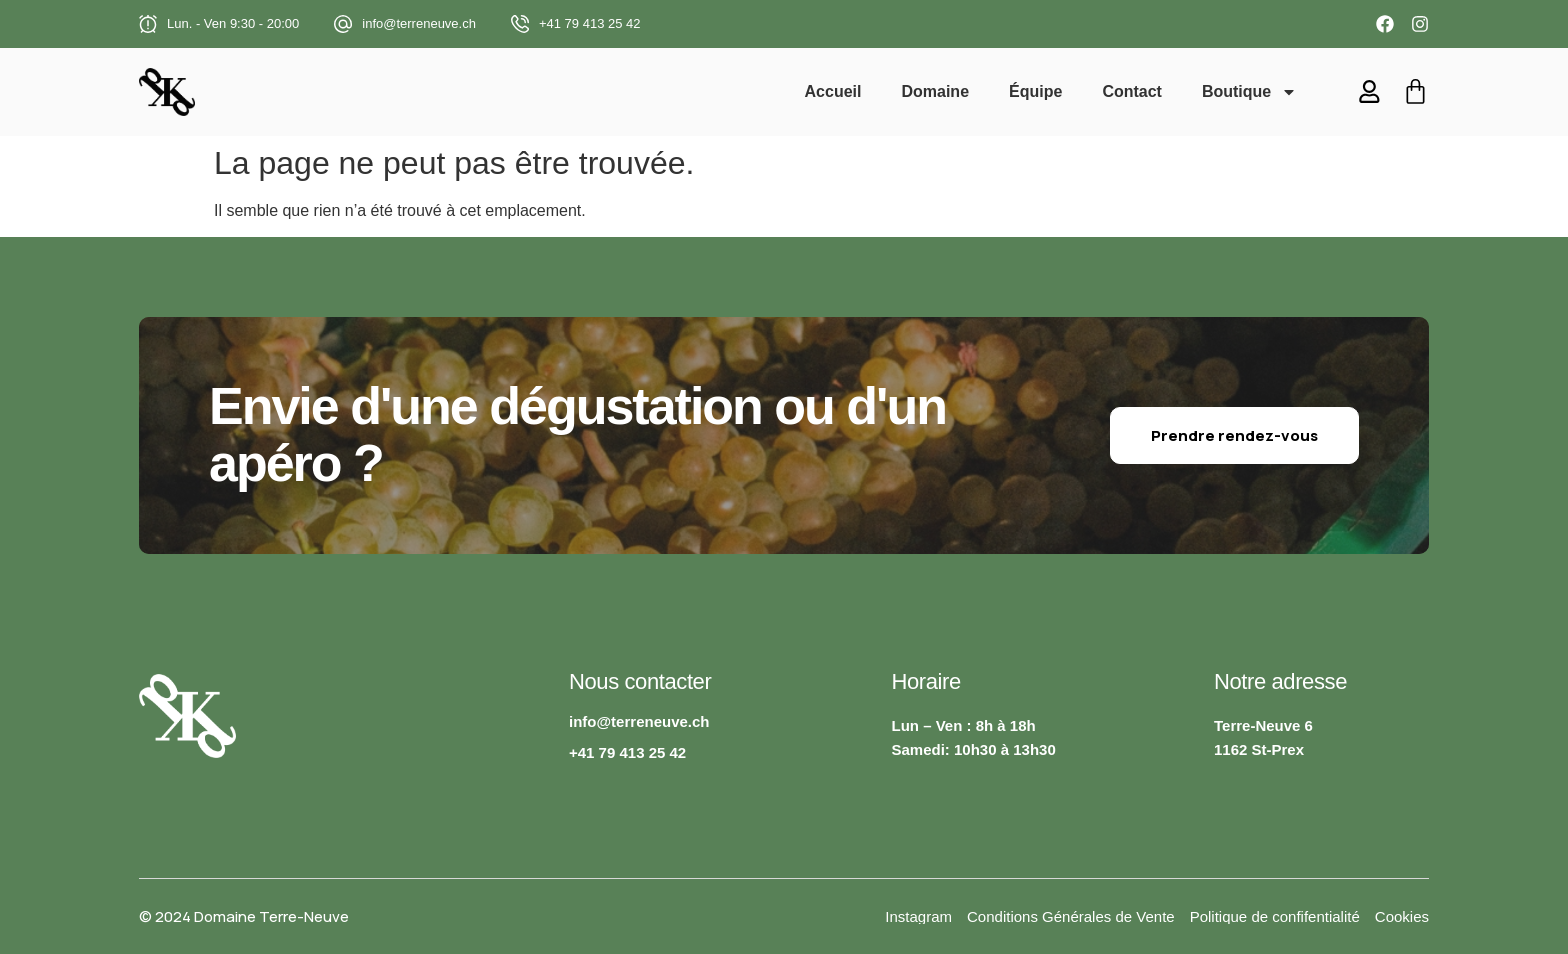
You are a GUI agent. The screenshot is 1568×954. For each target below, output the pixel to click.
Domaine (937, 91)
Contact (1134, 91)
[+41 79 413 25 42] (520, 24)
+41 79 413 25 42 (590, 23)
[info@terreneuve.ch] (343, 24)
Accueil (834, 91)
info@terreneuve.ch (419, 23)
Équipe (1037, 91)
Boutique (1251, 92)
